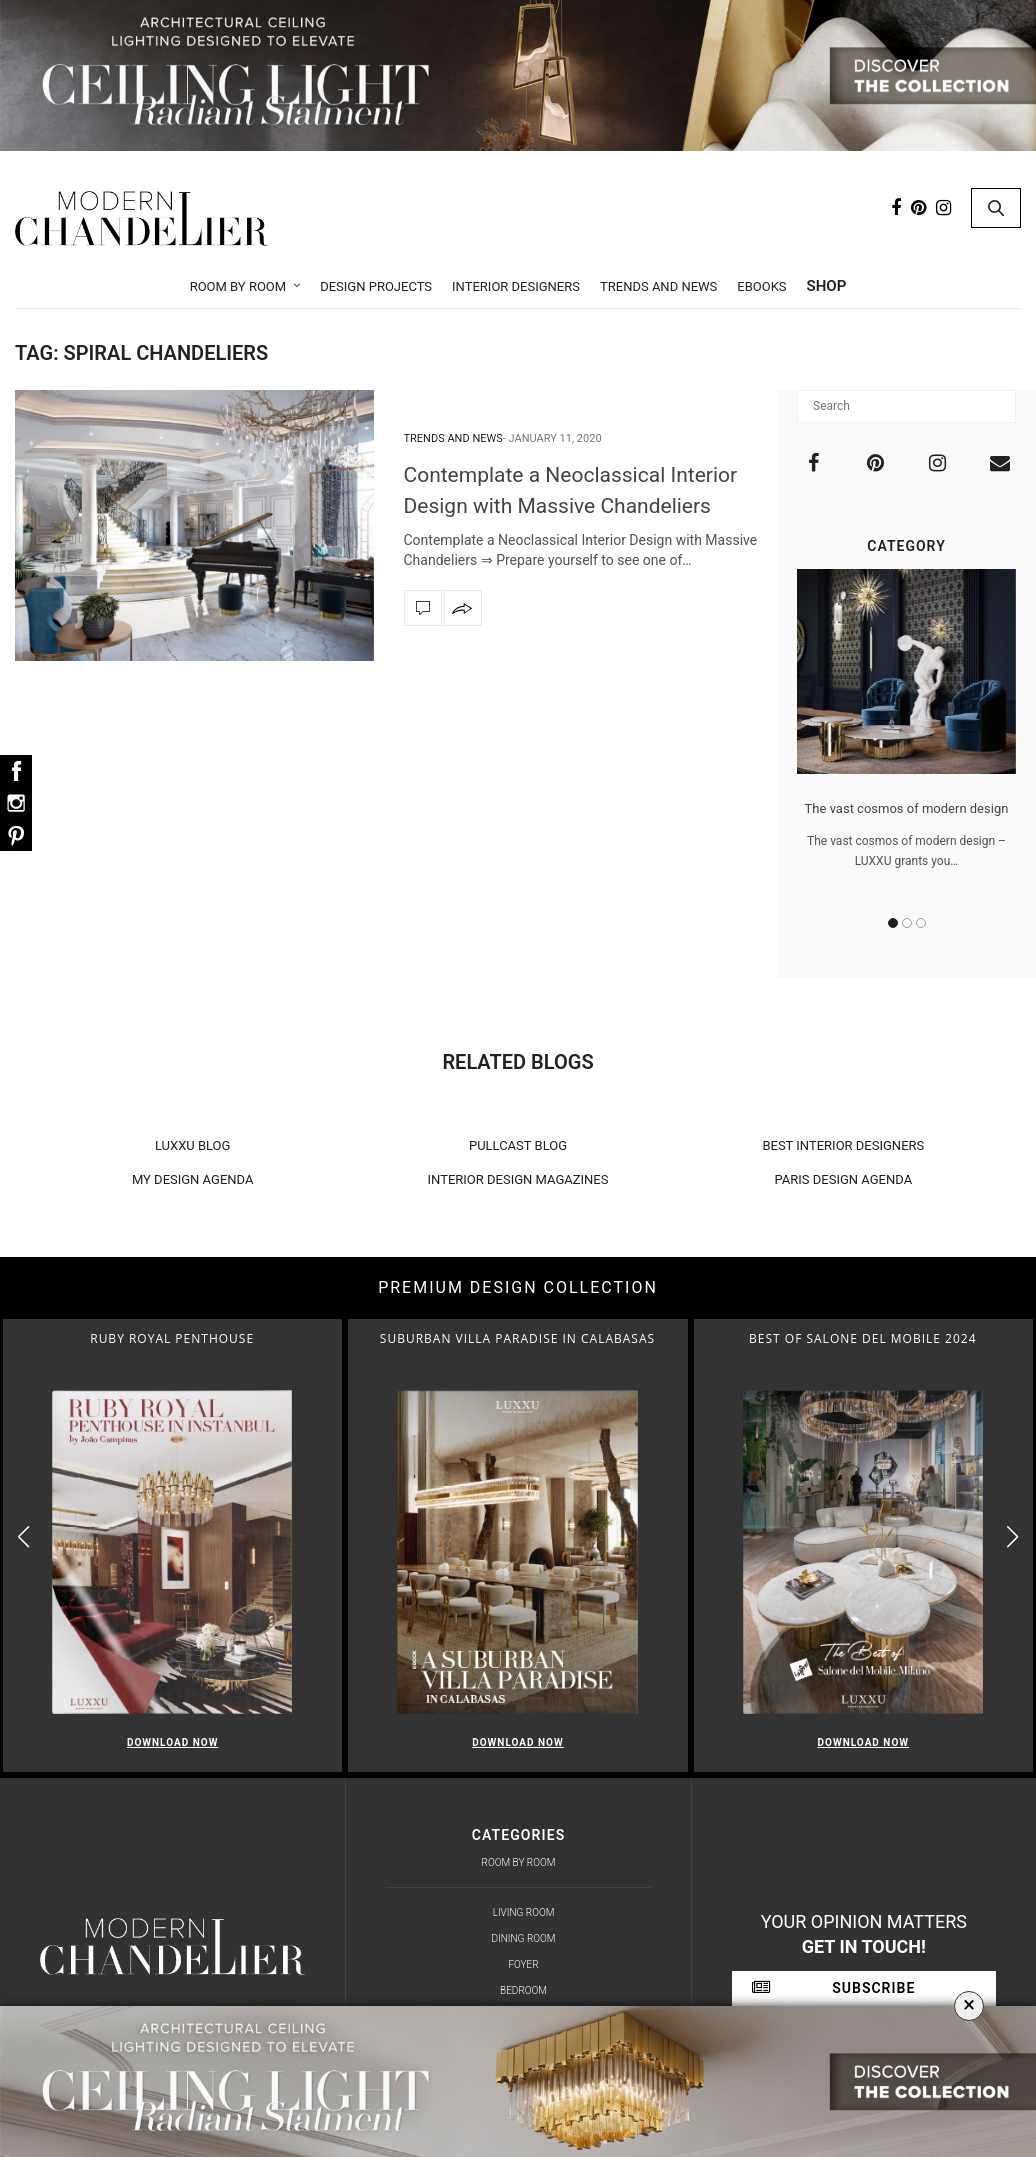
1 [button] (893, 923)
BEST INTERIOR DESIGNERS (843, 1145)
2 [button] (907, 923)
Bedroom (523, 1990)
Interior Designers (516, 286)
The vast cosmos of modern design (907, 808)
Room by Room (238, 286)
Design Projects (376, 286)
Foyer (523, 1964)
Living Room (524, 1912)
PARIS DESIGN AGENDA (844, 1179)
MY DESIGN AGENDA (193, 1179)
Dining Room (524, 1938)
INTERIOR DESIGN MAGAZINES (518, 1179)
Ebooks (761, 286)
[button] (1012, 1537)
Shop (827, 286)
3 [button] (921, 923)
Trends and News (658, 286)
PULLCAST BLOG (518, 1145)
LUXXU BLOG (193, 1145)
